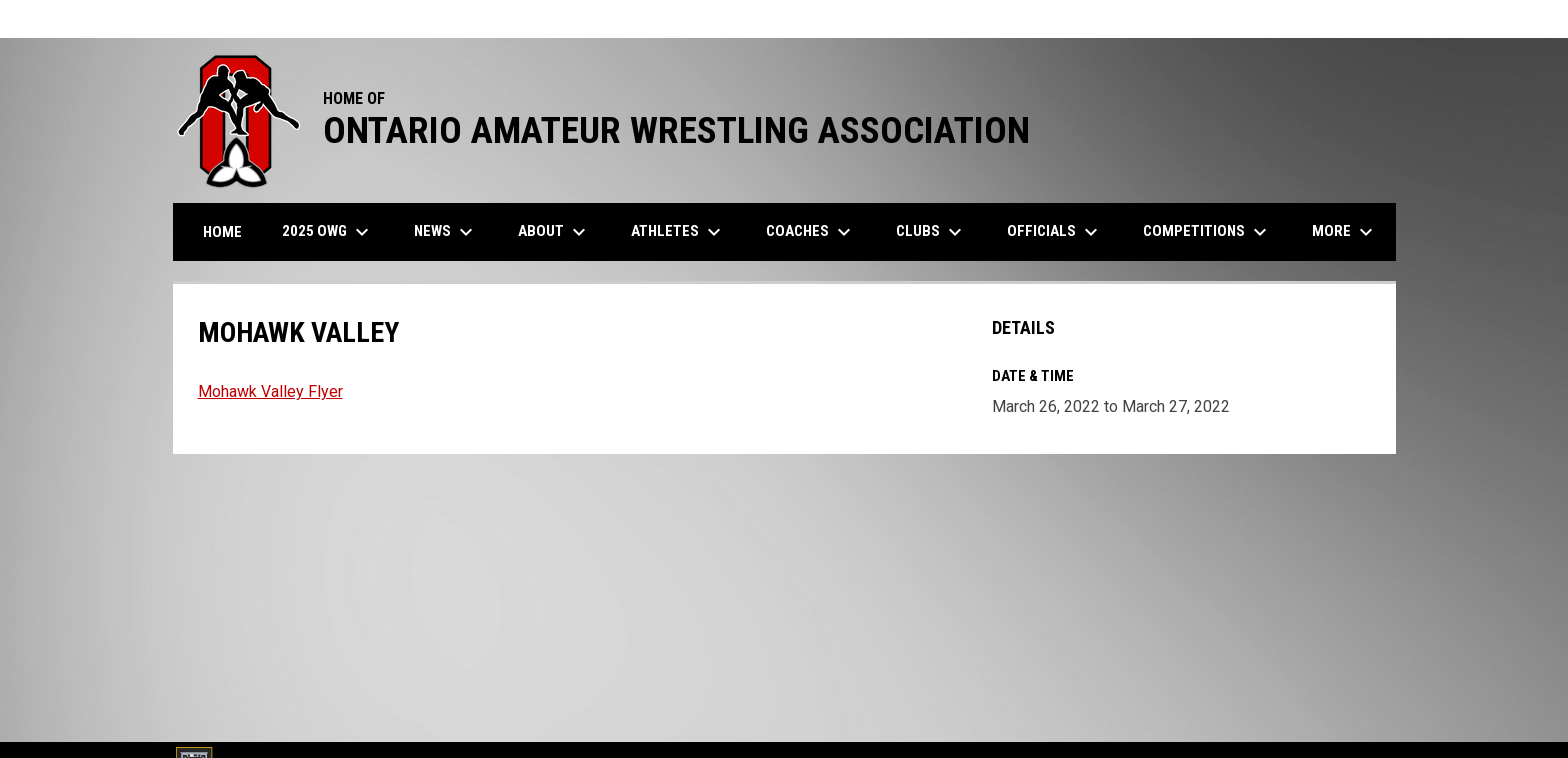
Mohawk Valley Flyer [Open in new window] (270, 391)
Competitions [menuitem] (1207, 232)
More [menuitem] (1345, 232)
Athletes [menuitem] (678, 232)
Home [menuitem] (222, 232)
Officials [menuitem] (1055, 232)
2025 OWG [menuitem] (328, 232)
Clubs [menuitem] (931, 232)
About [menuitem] (554, 232)
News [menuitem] (446, 232)
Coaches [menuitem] (811, 232)
